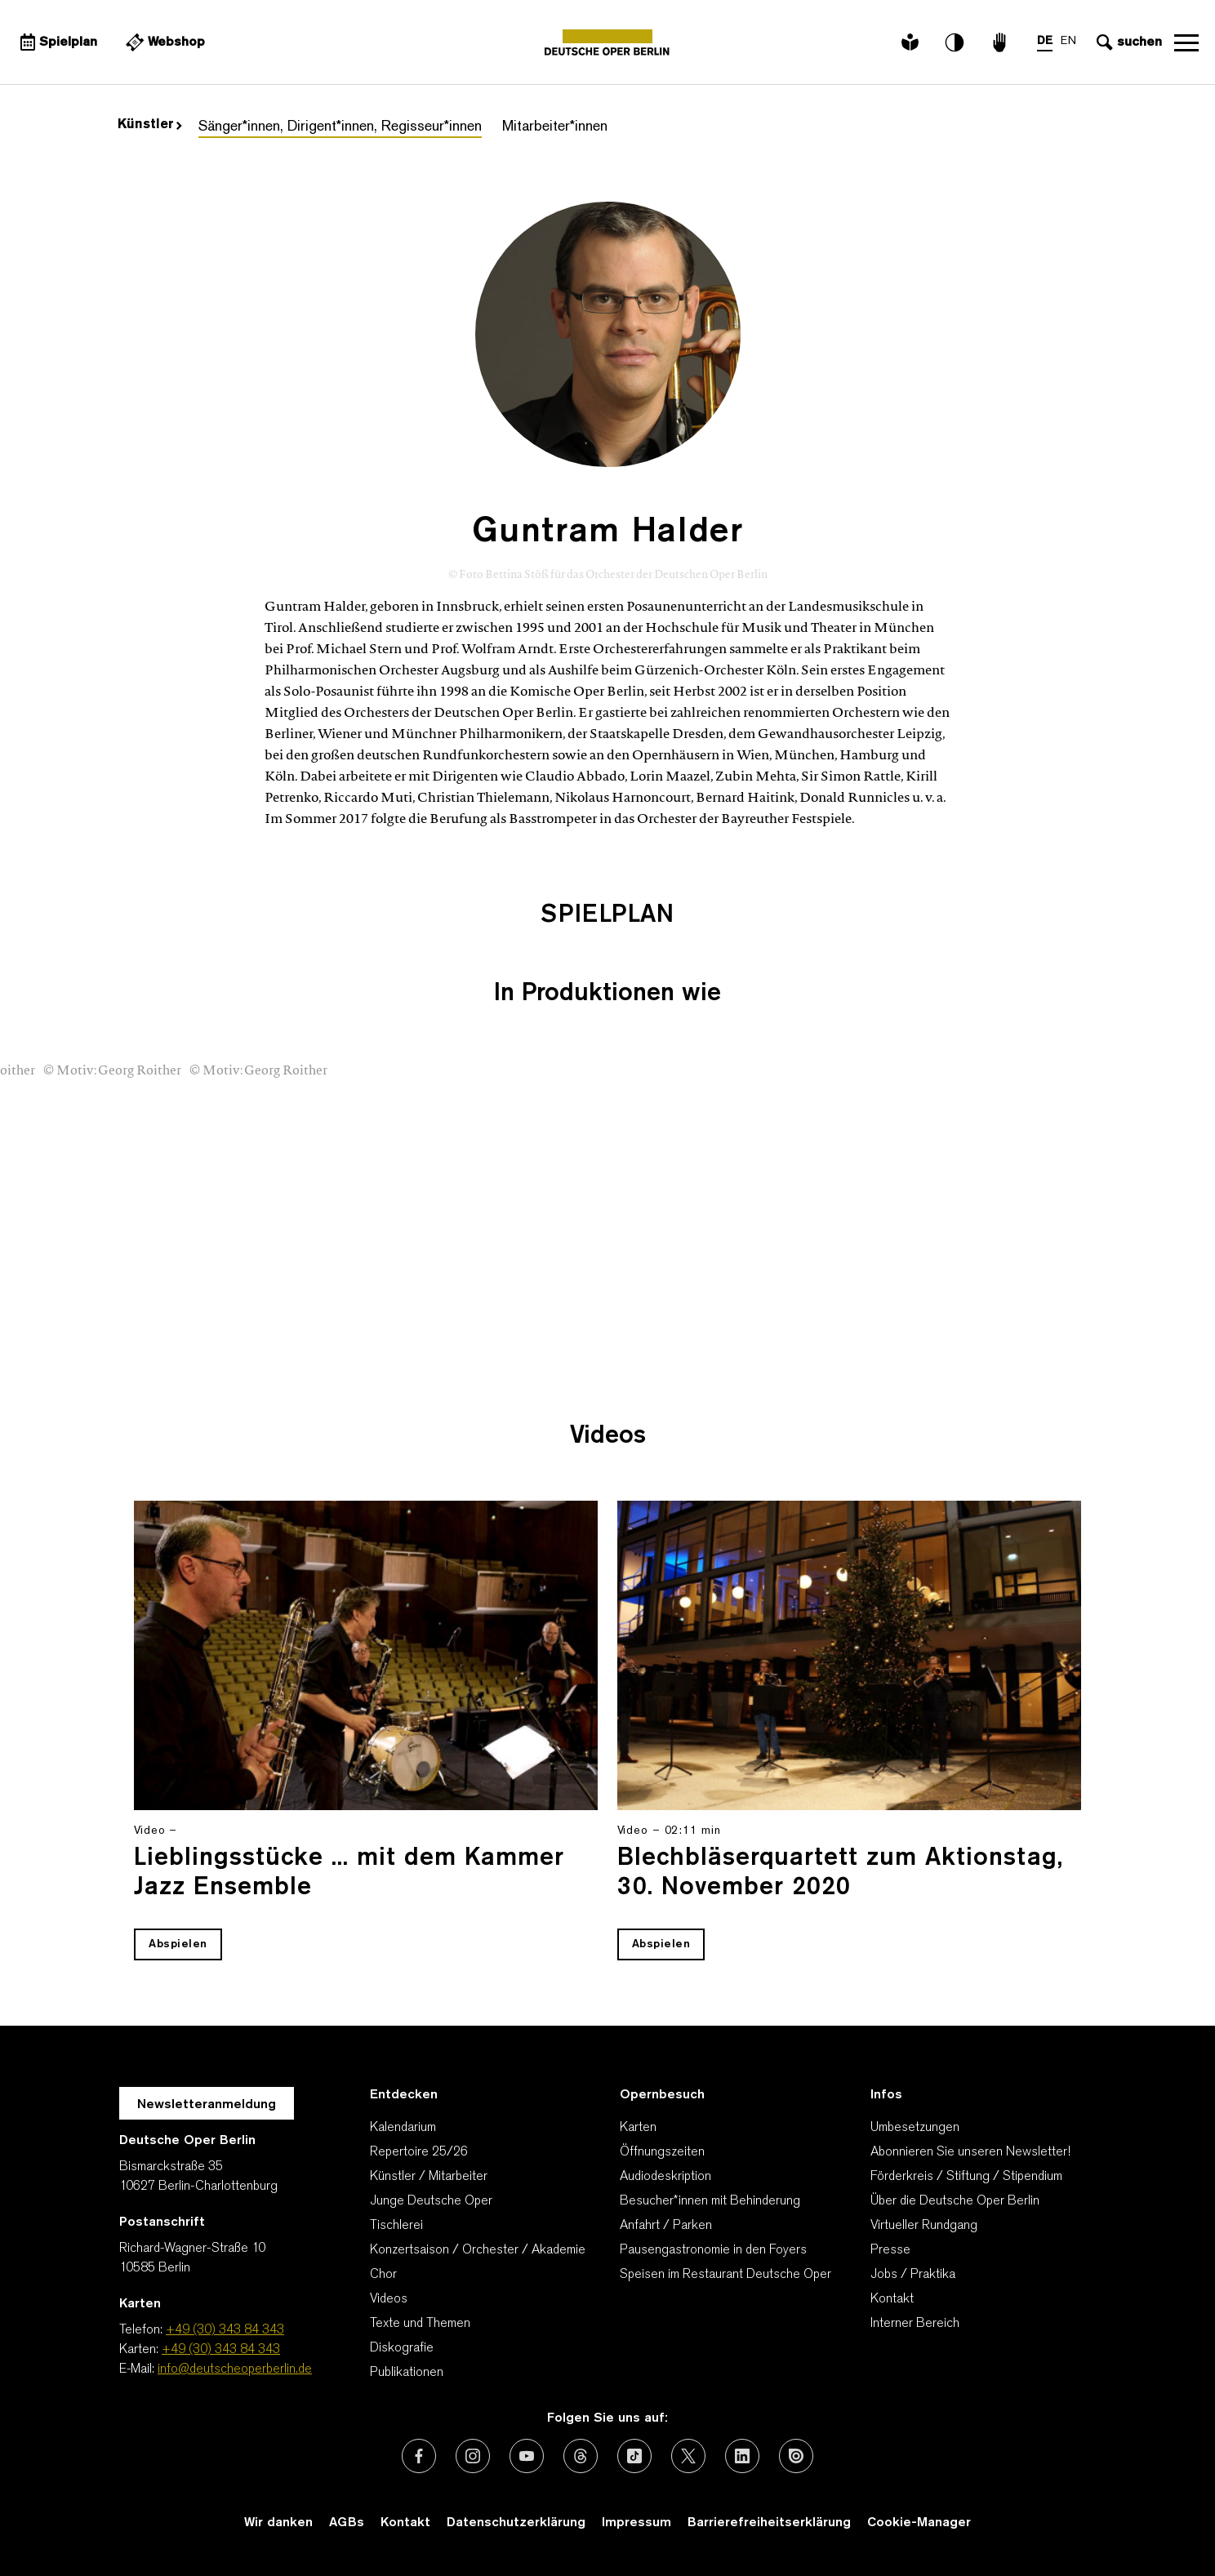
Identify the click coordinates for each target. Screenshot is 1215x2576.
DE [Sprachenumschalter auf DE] (1045, 41)
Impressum (636, 2522)
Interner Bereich (914, 2323)
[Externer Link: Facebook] (419, 2456)
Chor (383, 2274)
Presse (890, 2250)
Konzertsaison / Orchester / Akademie (477, 2250)
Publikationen (406, 2372)
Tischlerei (396, 2225)
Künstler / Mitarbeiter (428, 2176)
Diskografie (402, 2348)
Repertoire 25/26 (419, 2152)
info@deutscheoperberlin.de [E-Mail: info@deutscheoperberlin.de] (235, 2369)
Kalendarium (403, 2127)
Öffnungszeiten (662, 2152)
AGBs (346, 2522)
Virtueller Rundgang (923, 2225)
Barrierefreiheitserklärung (769, 2522)
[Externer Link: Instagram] (472, 2456)
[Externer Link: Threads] (580, 2456)
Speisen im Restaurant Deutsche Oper (725, 2274)
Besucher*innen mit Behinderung (710, 2201)
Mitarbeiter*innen (555, 127)
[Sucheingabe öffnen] (1127, 42)
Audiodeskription (665, 2176)
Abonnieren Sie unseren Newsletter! (970, 2152)
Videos (388, 2299)
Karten (638, 2127)
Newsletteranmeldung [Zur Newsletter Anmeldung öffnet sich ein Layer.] (206, 2104)
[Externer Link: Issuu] (796, 2456)
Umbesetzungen (914, 2127)
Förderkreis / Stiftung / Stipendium (966, 2176)
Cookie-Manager (919, 2522)
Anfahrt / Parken (666, 2225)
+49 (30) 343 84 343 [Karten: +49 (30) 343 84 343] (221, 2349)
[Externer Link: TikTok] (634, 2456)
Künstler (150, 124)
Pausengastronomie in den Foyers (713, 2250)
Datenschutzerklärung (516, 2522)
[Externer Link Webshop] (163, 42)
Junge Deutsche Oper (431, 2201)
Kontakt (892, 2299)
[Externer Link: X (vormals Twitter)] (688, 2456)
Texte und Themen (420, 2323)
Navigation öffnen (1186, 42)
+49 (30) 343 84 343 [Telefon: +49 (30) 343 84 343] (225, 2330)
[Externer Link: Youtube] (526, 2456)
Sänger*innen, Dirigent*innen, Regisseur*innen (340, 127)
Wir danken (278, 2522)
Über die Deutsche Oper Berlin (954, 2201)
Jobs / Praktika (912, 2274)
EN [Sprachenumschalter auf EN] (1068, 41)
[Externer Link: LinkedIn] (742, 2456)
